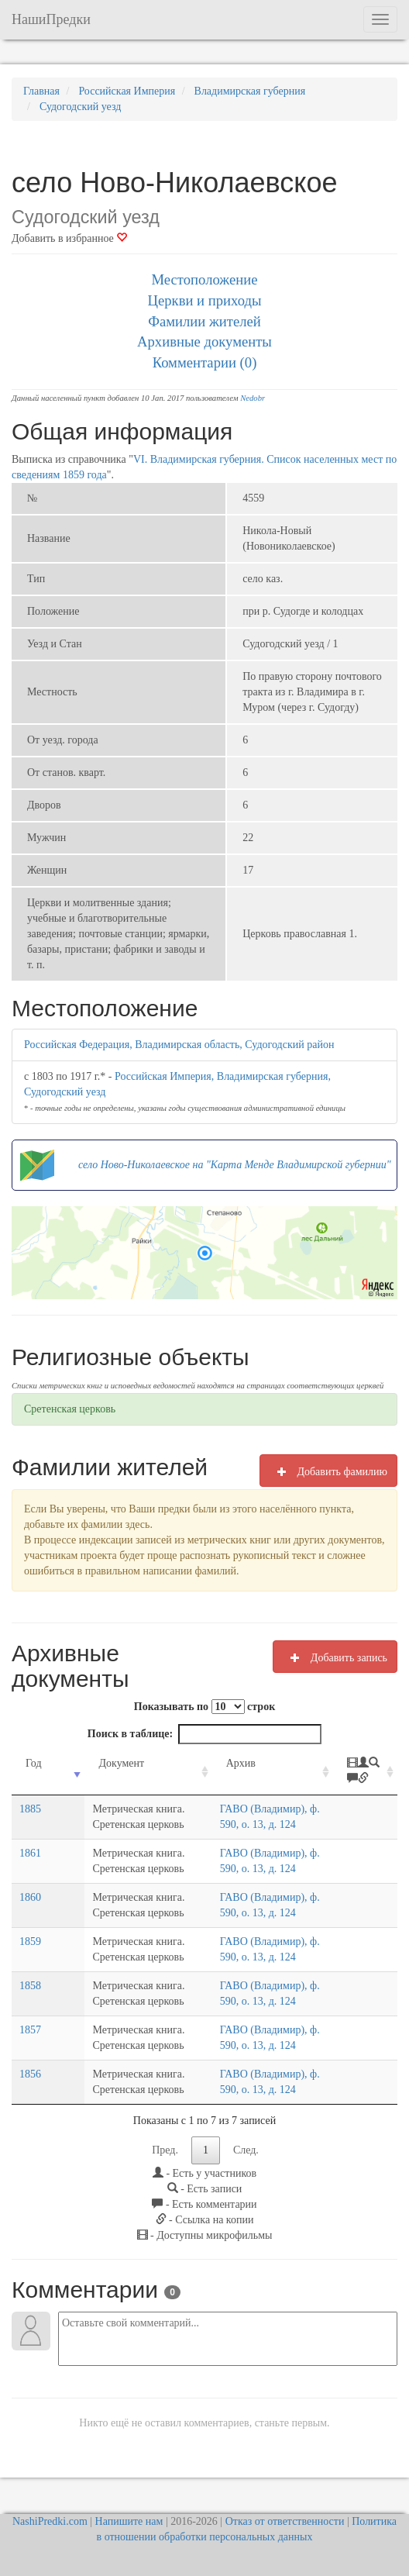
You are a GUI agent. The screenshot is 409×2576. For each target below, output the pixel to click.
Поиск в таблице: (204, 1734)
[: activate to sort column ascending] (366, 1771)
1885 (30, 1809)
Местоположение (204, 279)
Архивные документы (204, 341)
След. (246, 2150)
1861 (30, 1853)
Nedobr (252, 398)
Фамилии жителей (204, 321)
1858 (30, 1985)
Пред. (165, 2150)
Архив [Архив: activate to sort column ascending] (227, 1763)
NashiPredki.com (50, 2521)
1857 (30, 2030)
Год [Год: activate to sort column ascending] (34, 1763)
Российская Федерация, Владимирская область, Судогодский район (179, 1044)
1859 (30, 1941)
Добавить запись (335, 1657)
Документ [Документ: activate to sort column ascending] (92, 1763)
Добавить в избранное (69, 238)
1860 (30, 1897)
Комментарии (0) (205, 362)
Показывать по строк (204, 1706)
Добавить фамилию (328, 1471)
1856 (30, 2074)
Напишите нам (129, 2521)
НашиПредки (51, 19)
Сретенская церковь (69, 1409)
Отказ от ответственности (285, 2521)
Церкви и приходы (205, 300)
